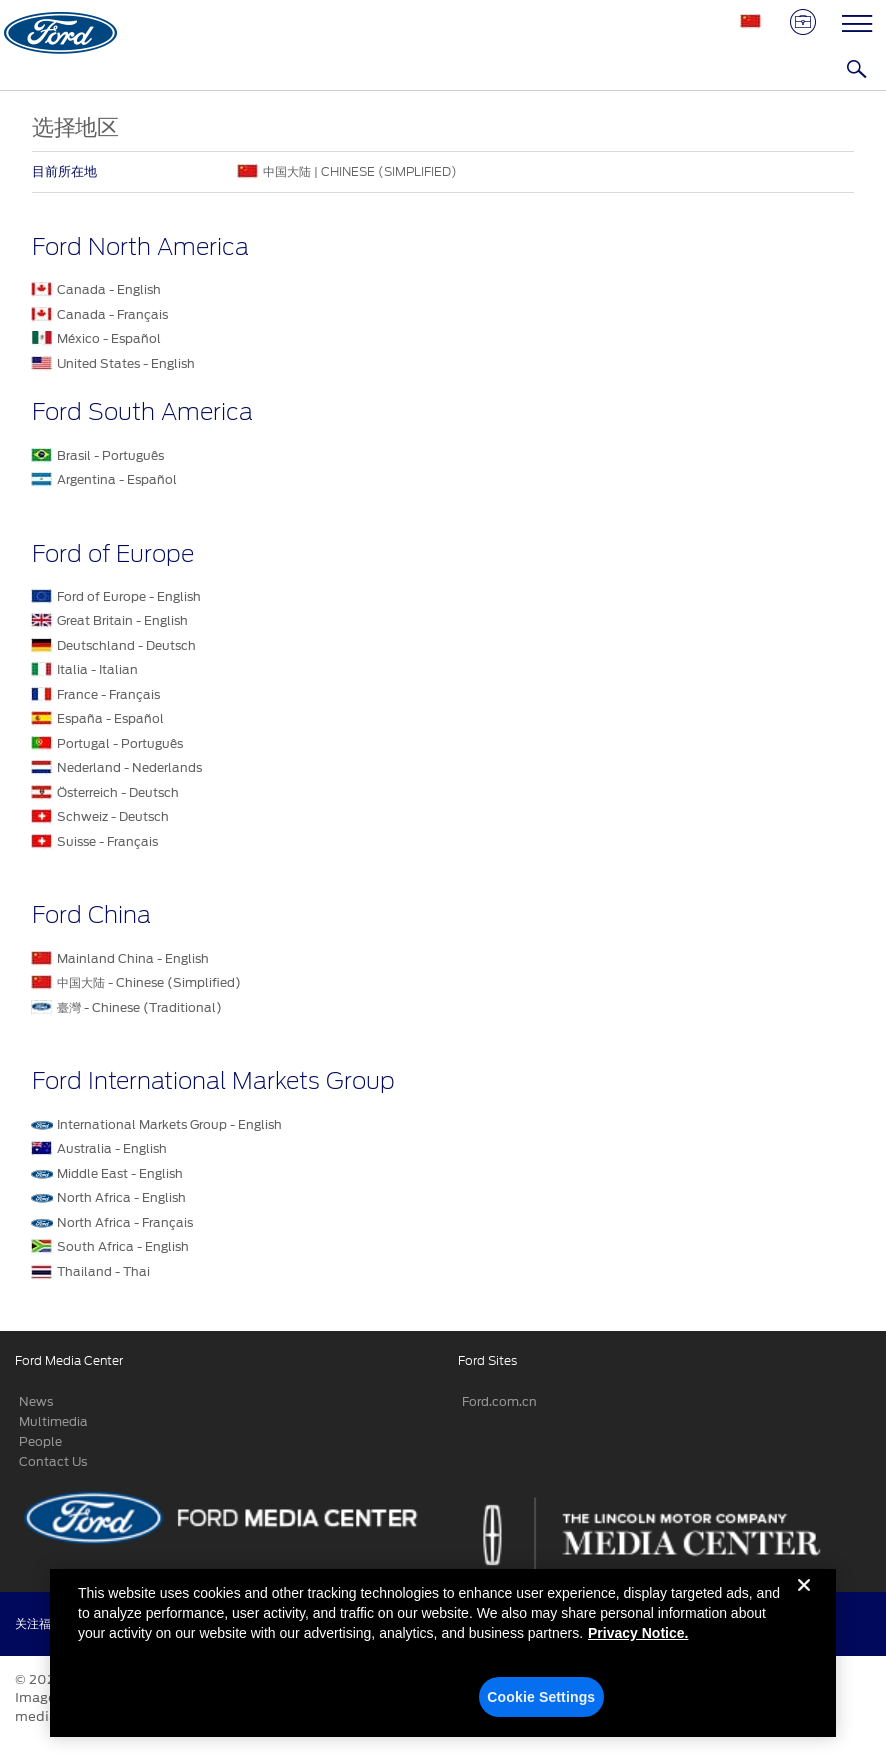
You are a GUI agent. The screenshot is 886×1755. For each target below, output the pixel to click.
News (36, 1401)
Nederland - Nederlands (129, 767)
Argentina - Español (117, 479)
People (40, 1441)
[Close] (804, 1609)
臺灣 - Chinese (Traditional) (139, 1007)
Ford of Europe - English (129, 596)
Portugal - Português (120, 743)
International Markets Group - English (169, 1124)
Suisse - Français (107, 841)
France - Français (108, 694)
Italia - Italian (97, 669)
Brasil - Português (110, 455)
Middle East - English (120, 1173)
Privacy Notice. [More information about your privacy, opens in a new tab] (638, 1641)
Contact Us (53, 1461)
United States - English (126, 363)
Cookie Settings (541, 1705)
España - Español (110, 718)
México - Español (109, 338)
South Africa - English (123, 1246)
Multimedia (53, 1421)
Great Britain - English (122, 620)
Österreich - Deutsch (118, 792)
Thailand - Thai (103, 1271)
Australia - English (112, 1148)
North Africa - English (121, 1197)
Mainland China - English (133, 958)
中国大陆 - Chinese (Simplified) (149, 982)
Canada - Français (112, 314)
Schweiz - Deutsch (113, 816)
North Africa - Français (125, 1222)
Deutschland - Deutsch (126, 645)
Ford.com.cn (499, 1401)
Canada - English (109, 289)
